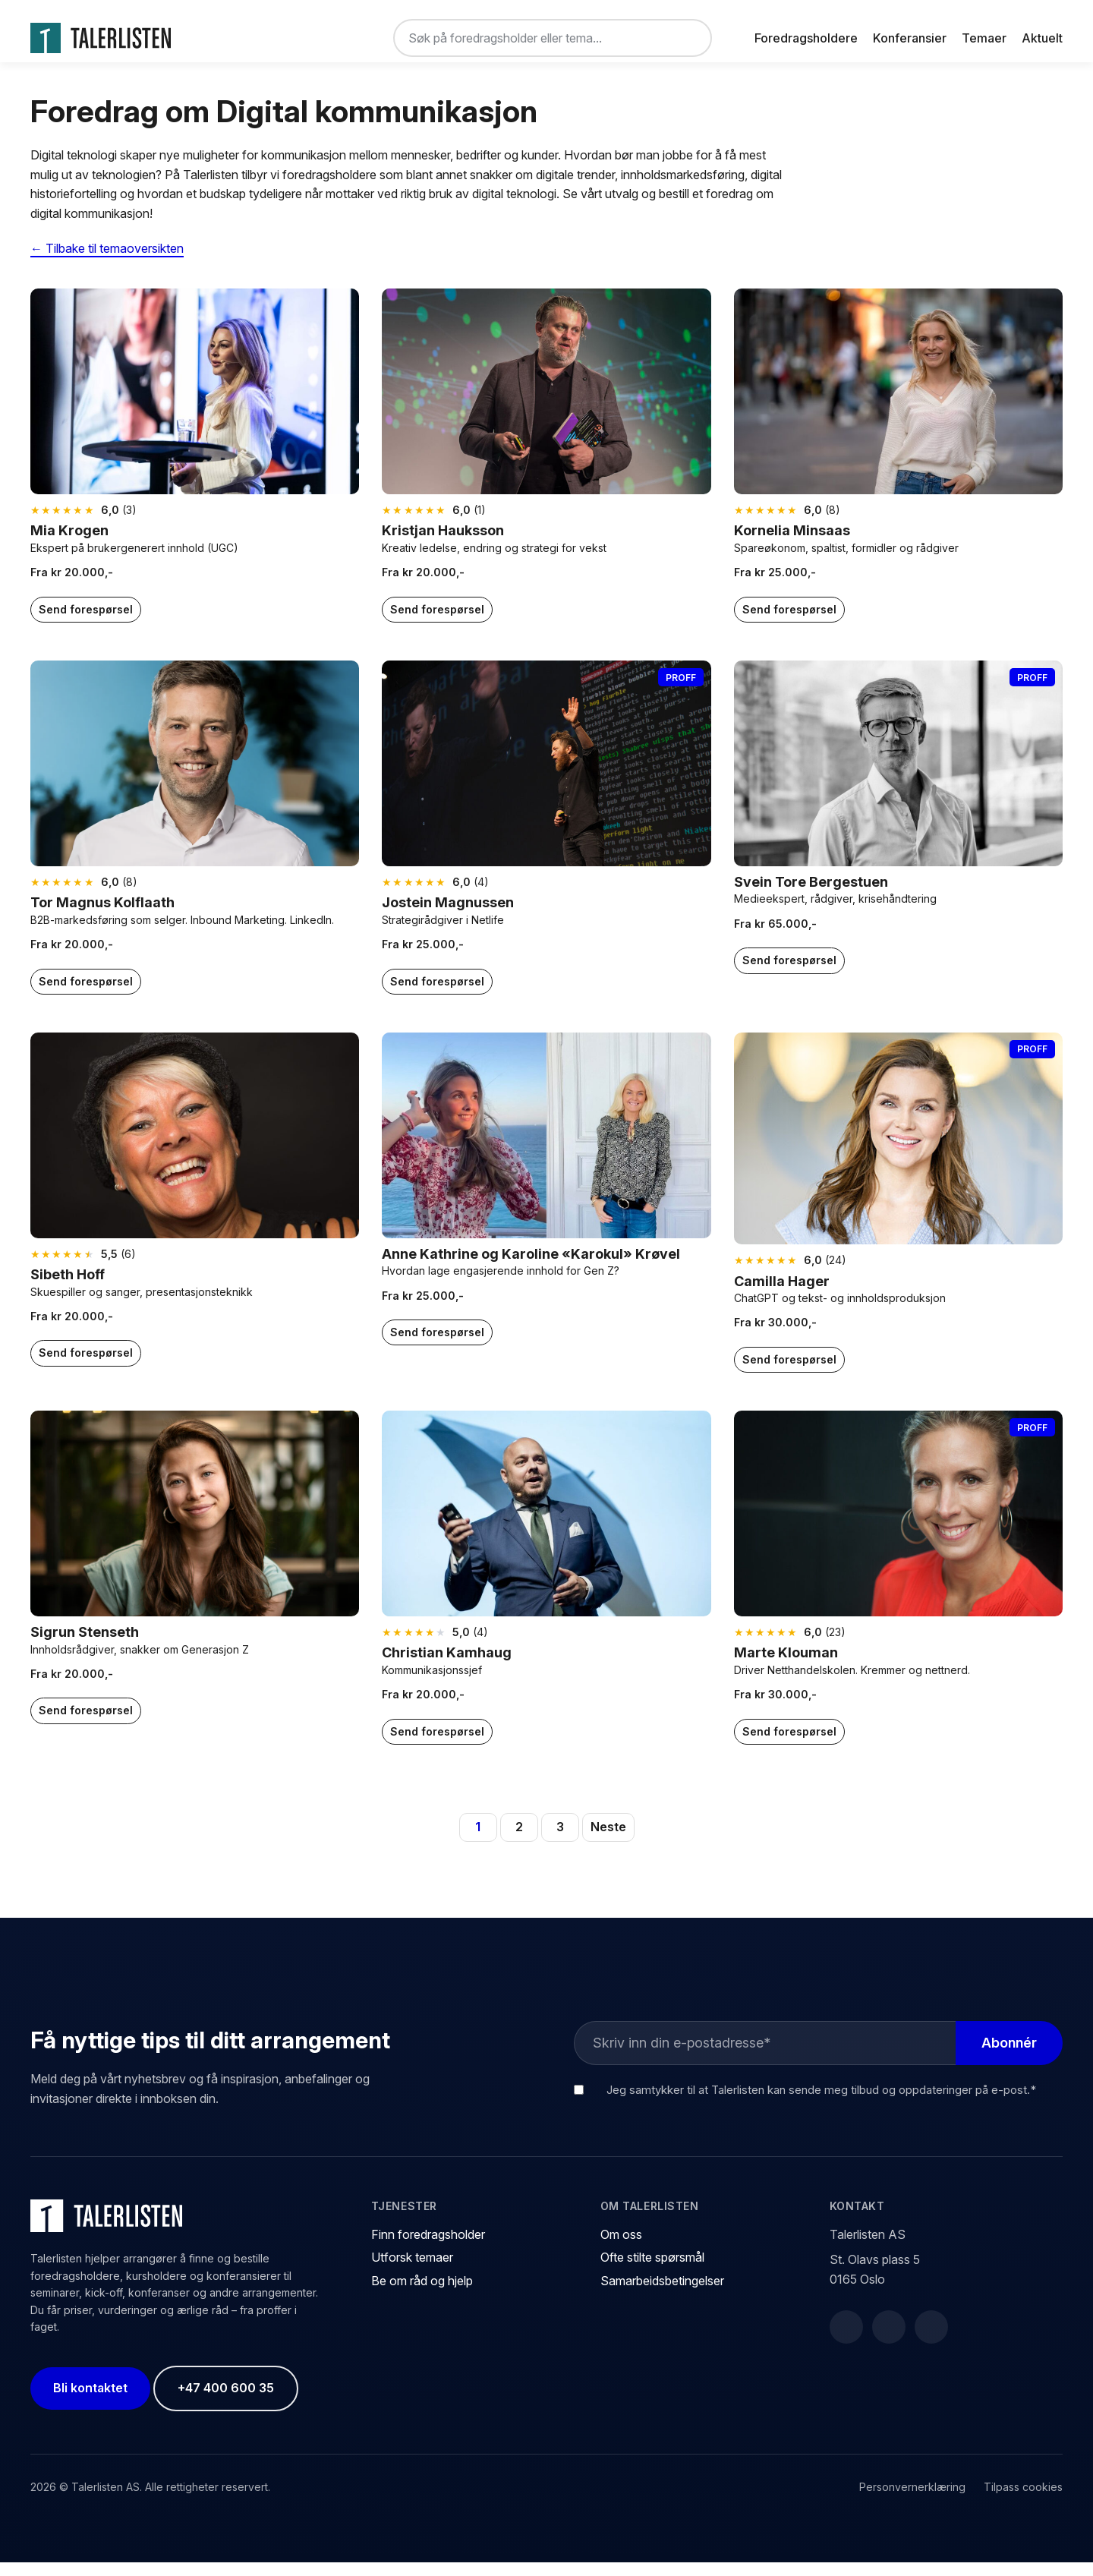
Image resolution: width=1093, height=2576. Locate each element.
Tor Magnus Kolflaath (102, 916)
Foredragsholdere (806, 38)
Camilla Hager (782, 1294)
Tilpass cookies (1023, 2500)
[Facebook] (846, 2340)
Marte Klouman (786, 1666)
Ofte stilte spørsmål (652, 2270)
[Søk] (687, 38)
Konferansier (910, 38)
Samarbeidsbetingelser (662, 2294)
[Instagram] (931, 2340)
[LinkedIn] (889, 2340)
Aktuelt (1042, 38)
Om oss (621, 2248)
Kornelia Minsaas (792, 544)
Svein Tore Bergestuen (811, 895)
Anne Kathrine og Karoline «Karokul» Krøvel (531, 1267)
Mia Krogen (69, 544)
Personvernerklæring (912, 2500)
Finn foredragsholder (428, 2248)
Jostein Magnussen (448, 916)
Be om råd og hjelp (422, 2294)
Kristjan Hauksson (443, 544)
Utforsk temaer (412, 2270)
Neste (608, 1840)
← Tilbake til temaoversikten (107, 261)
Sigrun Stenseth (84, 1646)
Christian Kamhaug (447, 1666)
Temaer (984, 38)
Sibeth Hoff (67, 1288)
